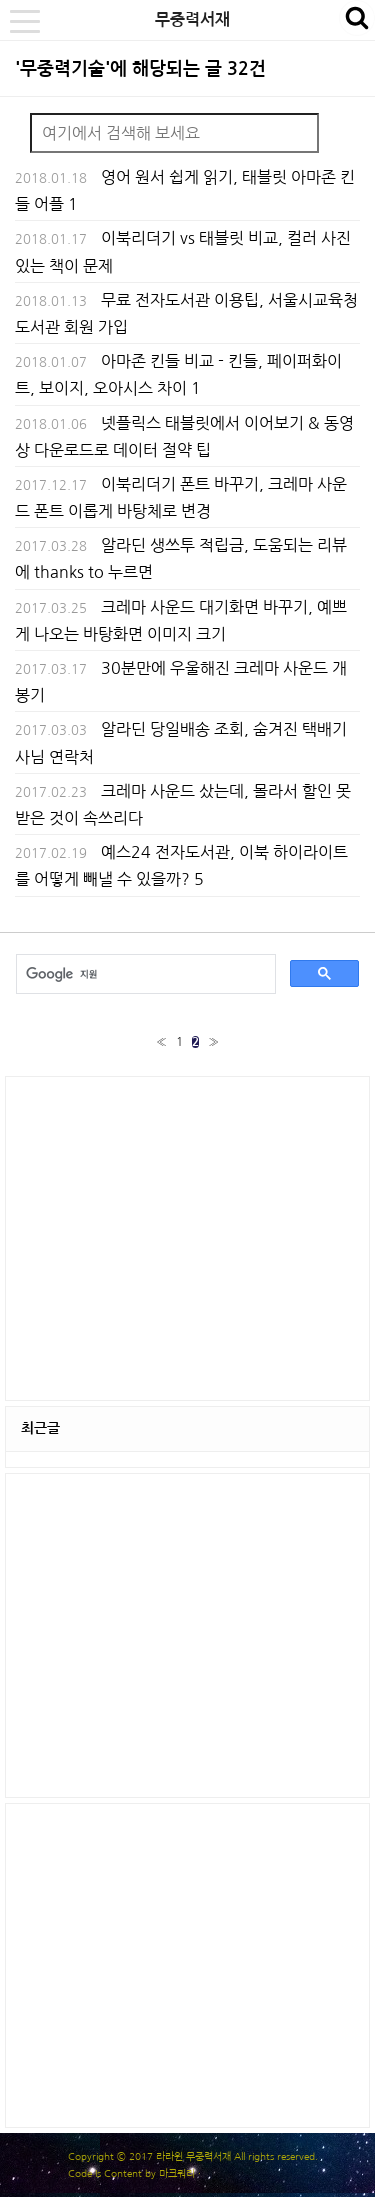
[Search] (174, 133)
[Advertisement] (188, 1237)
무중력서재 (192, 19)
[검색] (144, 974)
